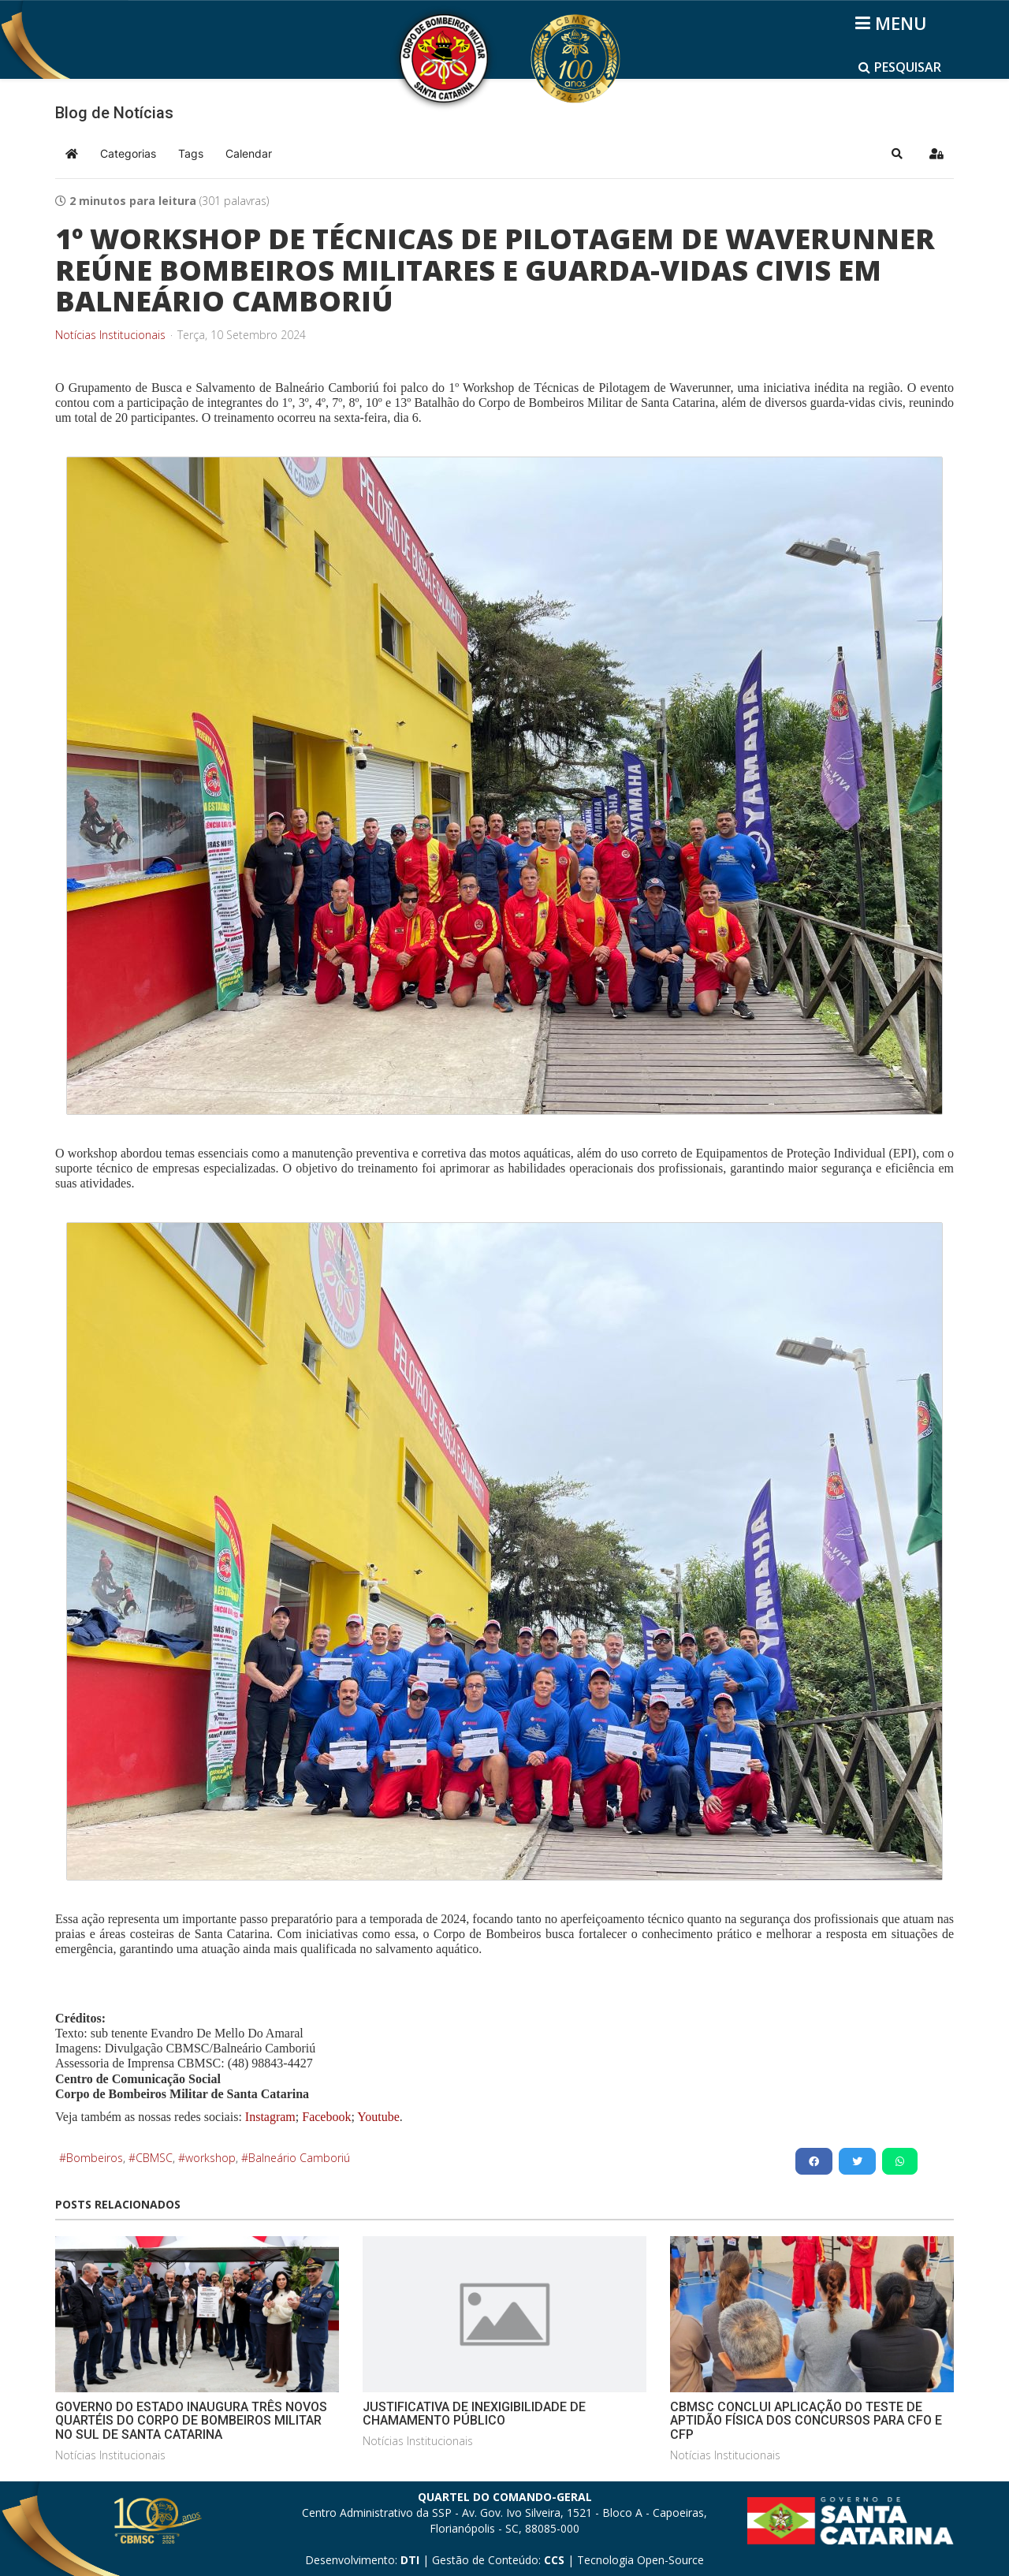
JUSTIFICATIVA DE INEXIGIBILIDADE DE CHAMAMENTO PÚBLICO (474, 2414)
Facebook (326, 2116)
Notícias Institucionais (110, 335)
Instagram (270, 2116)
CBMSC (154, 2157)
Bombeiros (94, 2157)
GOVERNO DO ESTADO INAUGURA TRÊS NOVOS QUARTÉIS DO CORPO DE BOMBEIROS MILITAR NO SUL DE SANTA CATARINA (191, 2420)
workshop (210, 2157)
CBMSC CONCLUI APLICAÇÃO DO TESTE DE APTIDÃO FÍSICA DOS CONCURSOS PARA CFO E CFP (806, 2420)
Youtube (377, 2116)
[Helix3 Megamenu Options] (893, 23)
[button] (897, 154)
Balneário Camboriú (299, 2157)
